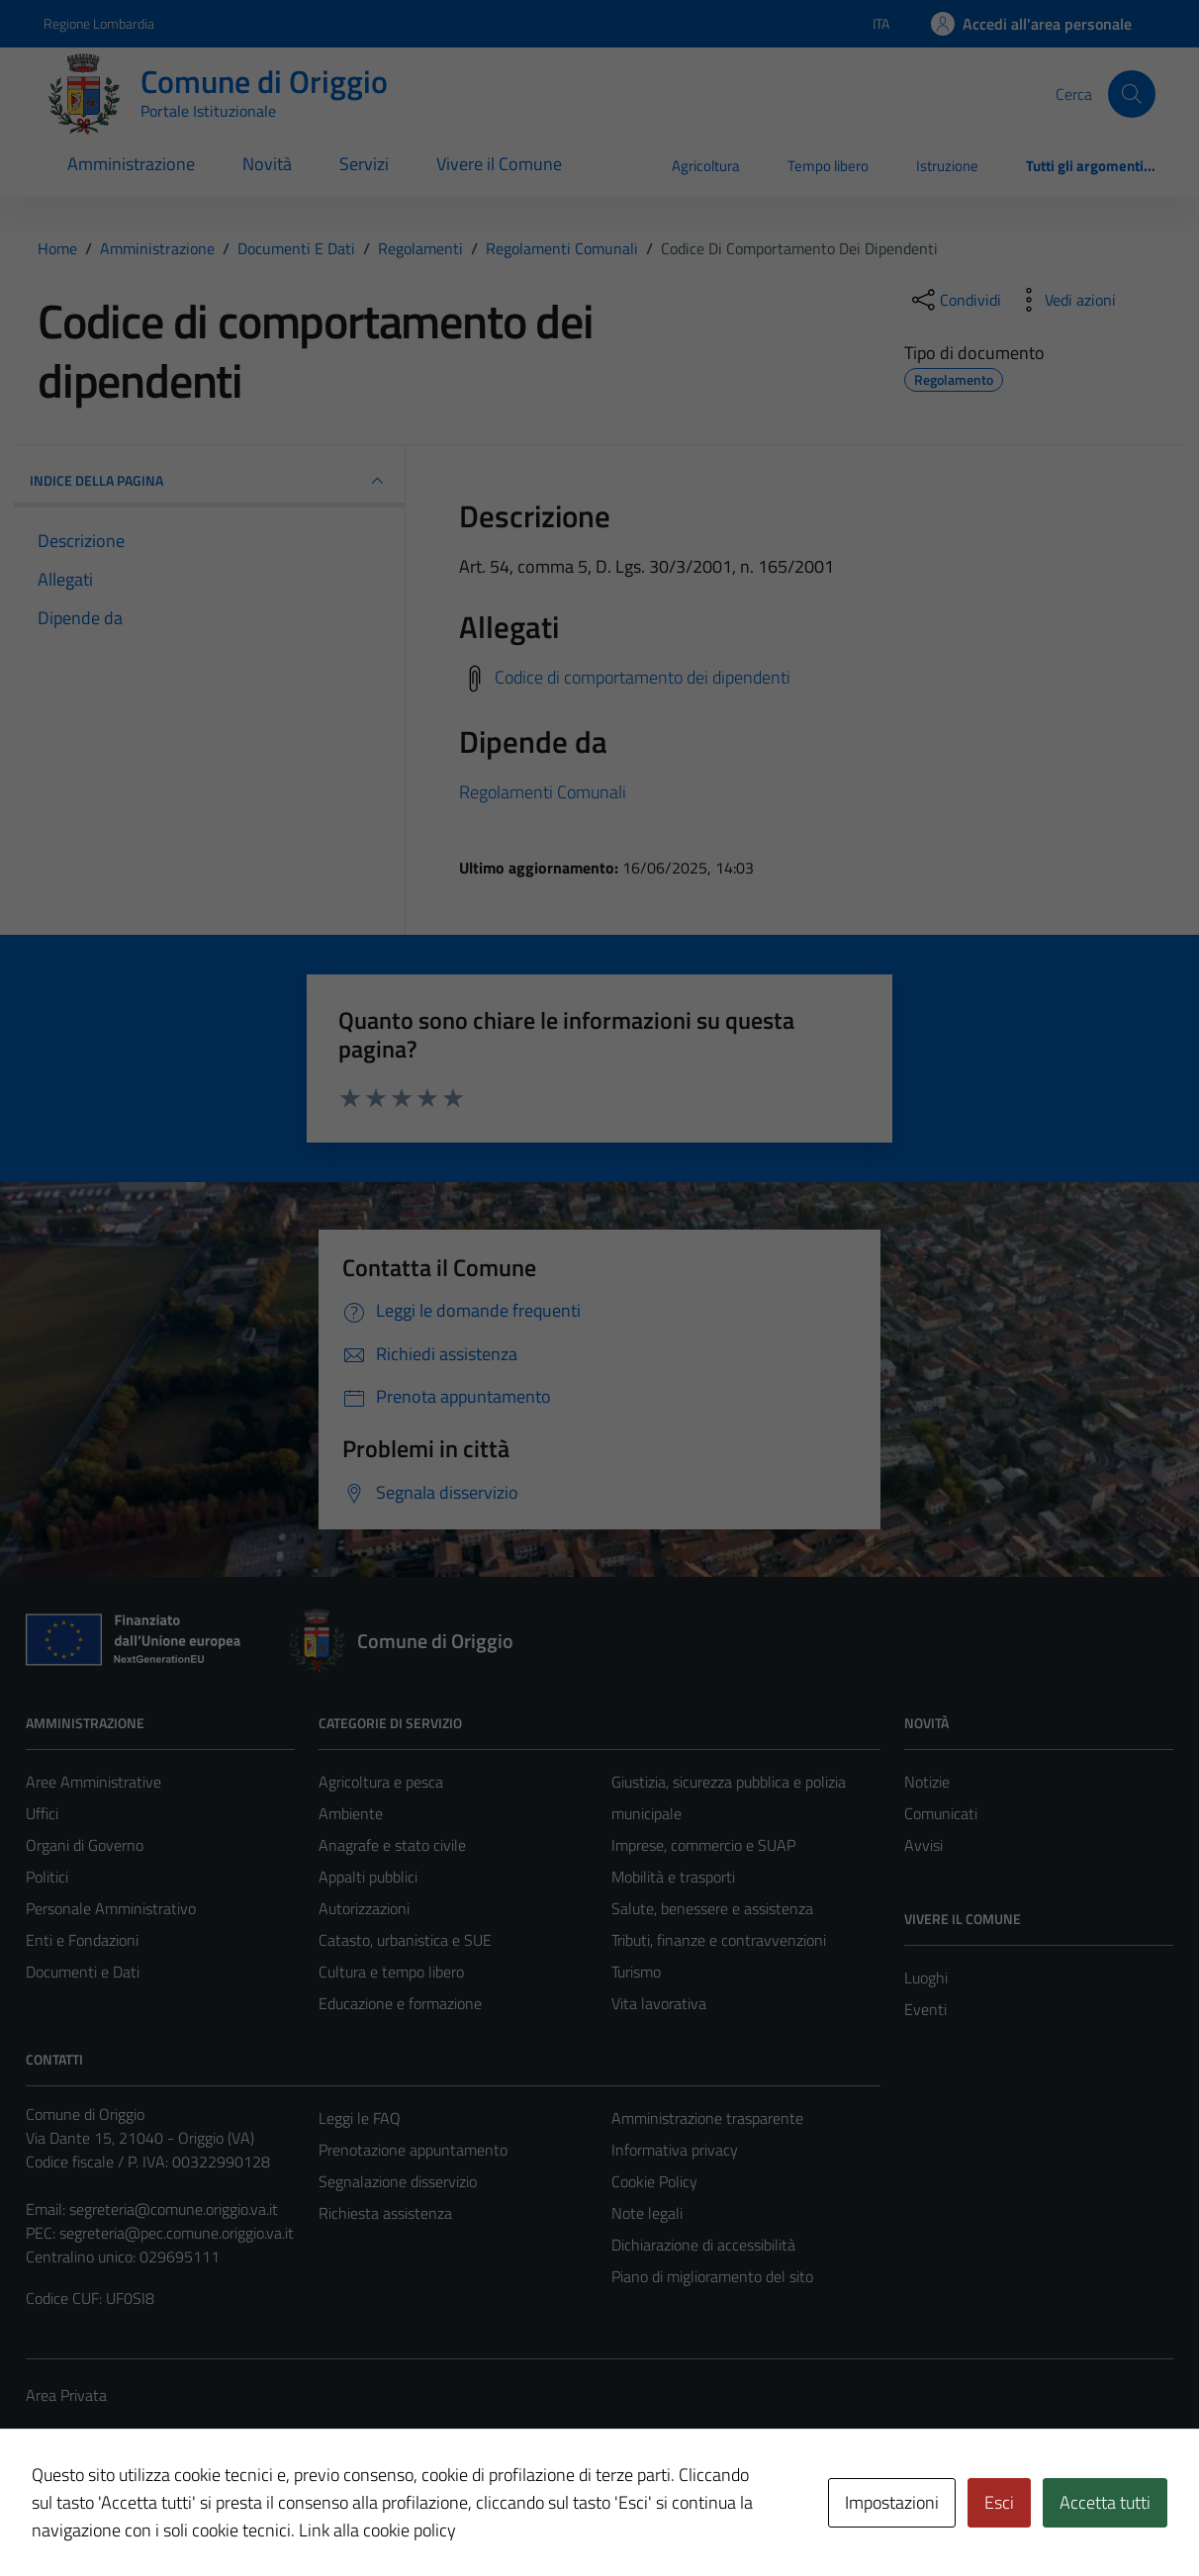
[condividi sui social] (954, 300)
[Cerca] (1131, 94)
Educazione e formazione (400, 2003)
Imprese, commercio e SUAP (703, 1845)
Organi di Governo (84, 1845)
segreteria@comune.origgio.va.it (173, 2209)
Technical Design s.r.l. (160, 2518)
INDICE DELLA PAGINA (209, 481)
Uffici (42, 1813)
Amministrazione (131, 163)
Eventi (925, 2009)
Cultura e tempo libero (391, 1971)
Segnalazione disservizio (398, 2181)
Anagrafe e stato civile (392, 1845)
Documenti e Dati (82, 1971)
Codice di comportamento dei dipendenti (642, 677)
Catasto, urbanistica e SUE (405, 1940)
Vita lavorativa (658, 2003)
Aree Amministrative (93, 1782)
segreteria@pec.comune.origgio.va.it (176, 2233)
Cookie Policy (654, 2181)
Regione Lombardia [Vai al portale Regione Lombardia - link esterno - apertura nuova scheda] (99, 23)
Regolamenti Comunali (542, 792)
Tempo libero (828, 165)
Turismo (636, 1971)
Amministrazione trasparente (707, 2118)
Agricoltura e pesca (381, 1782)
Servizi (364, 163)
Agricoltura (706, 165)
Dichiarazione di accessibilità (703, 2244)
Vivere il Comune (499, 163)
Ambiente (351, 1813)
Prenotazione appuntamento (413, 2150)
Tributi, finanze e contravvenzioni (718, 1940)
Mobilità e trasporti (673, 1876)
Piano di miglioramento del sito (712, 2276)
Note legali (647, 2213)
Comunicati (940, 1813)
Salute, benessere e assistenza (712, 1908)
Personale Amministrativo (111, 1908)
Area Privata (66, 2395)
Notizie (927, 1782)
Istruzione (947, 165)
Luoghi (926, 1977)
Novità (267, 163)
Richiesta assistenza (385, 2213)
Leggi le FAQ (360, 2118)
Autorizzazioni (364, 1908)
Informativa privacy (674, 2150)
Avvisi (923, 1845)
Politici (47, 1876)
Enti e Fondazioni (82, 1940)
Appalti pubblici (368, 1876)
